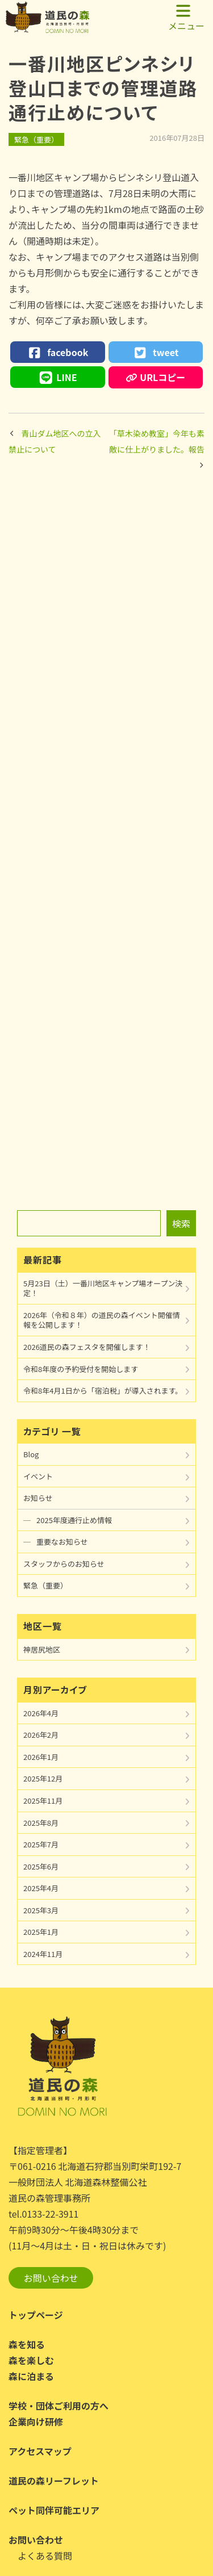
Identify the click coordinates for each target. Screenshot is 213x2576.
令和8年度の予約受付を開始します (80, 1369)
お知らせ (38, 1497)
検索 (181, 1223)
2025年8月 (41, 1822)
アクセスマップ (40, 2451)
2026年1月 (41, 1756)
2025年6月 (41, 1866)
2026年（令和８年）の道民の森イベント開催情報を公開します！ (101, 1320)
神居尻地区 (41, 1649)
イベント (38, 1476)
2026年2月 (41, 1734)
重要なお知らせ (62, 1541)
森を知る (27, 2344)
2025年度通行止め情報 (74, 1520)
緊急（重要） (36, 139)
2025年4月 (41, 1888)
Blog (31, 1454)
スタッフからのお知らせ (64, 1563)
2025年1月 (41, 1931)
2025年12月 (42, 1778)
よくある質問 (45, 2555)
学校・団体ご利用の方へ (58, 2405)
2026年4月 (41, 1713)
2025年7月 (41, 1844)
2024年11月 (42, 1953)
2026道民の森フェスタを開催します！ (87, 1346)
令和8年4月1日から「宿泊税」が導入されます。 (102, 1390)
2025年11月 (42, 1800)
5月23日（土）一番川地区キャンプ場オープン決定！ (102, 1288)
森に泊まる (31, 2376)
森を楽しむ (31, 2360)
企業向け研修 (36, 2421)
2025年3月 (41, 1910)
